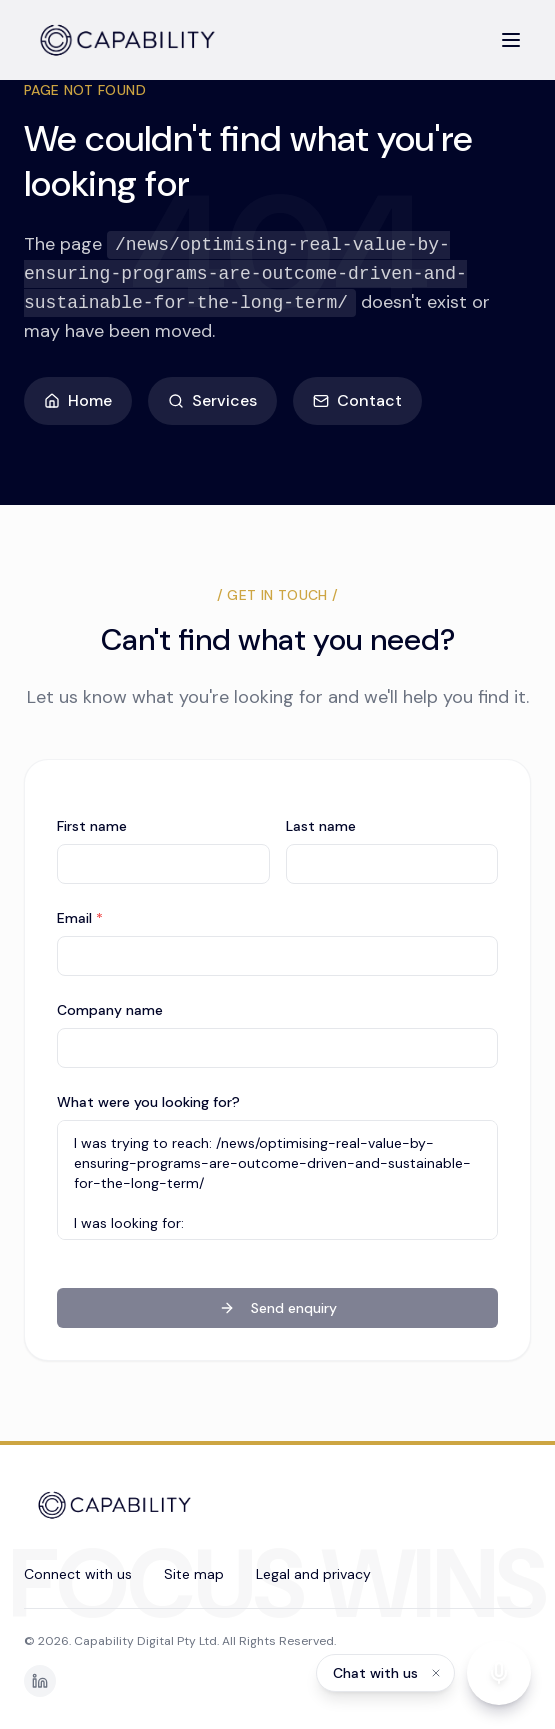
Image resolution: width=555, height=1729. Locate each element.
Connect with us (78, 1574)
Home (78, 400)
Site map (194, 1574)
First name (92, 826)
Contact (357, 400)
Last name (321, 826)
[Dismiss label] (436, 1673)
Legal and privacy (313, 1574)
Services (212, 400)
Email (80, 918)
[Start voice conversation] (499, 1673)
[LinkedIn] (40, 1681)
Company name (110, 1010)
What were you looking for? (148, 1102)
